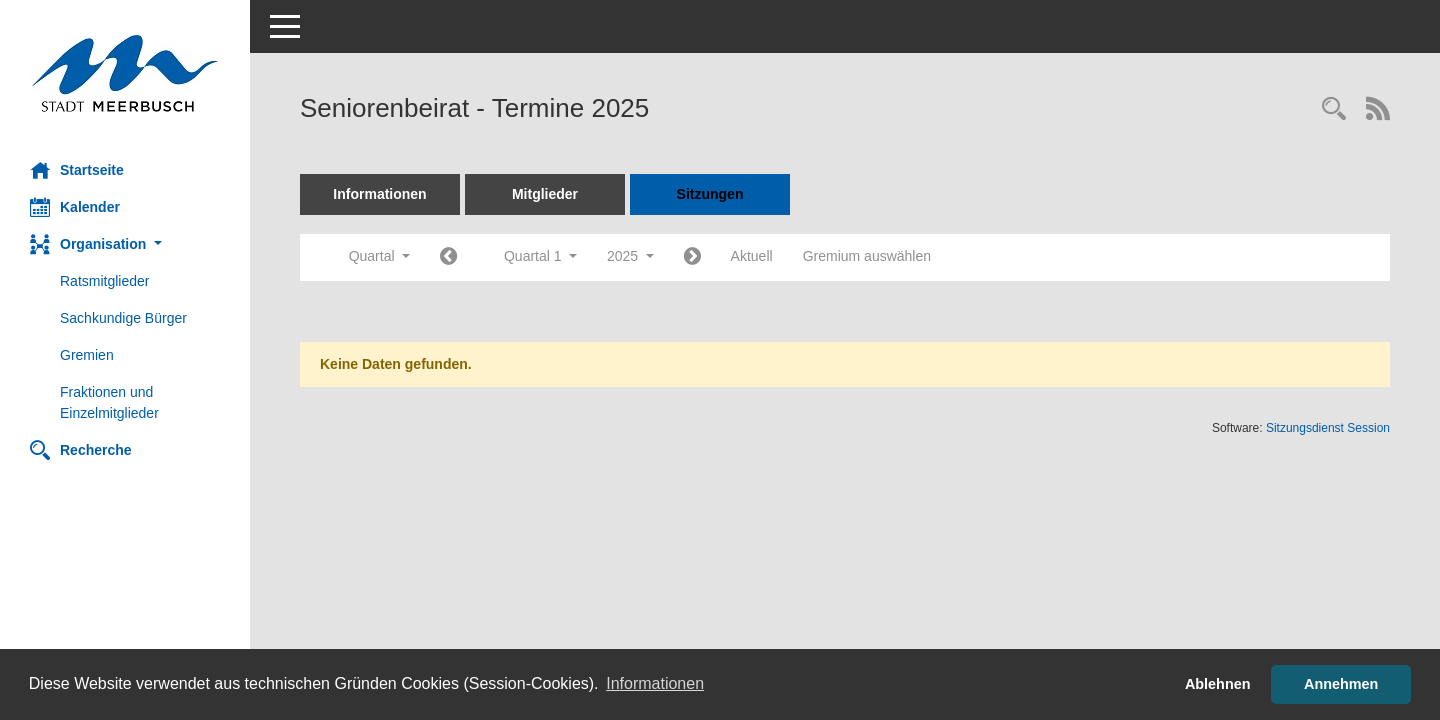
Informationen (379, 194)
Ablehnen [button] (1218, 684)
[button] (125, 244)
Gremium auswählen (867, 256)
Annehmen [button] (1341, 684)
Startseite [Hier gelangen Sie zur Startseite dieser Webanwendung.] (77, 170)
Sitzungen (710, 194)
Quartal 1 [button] (540, 256)
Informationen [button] (655, 683)
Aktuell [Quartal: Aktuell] (752, 256)
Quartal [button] (379, 256)
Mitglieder (545, 194)
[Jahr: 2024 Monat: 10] (448, 257)
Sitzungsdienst (1328, 428)
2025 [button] (630, 256)
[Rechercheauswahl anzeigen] (1334, 110)
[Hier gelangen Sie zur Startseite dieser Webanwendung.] (125, 73)
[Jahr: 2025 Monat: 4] (692, 257)
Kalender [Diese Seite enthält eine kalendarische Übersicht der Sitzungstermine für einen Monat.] (75, 207)
